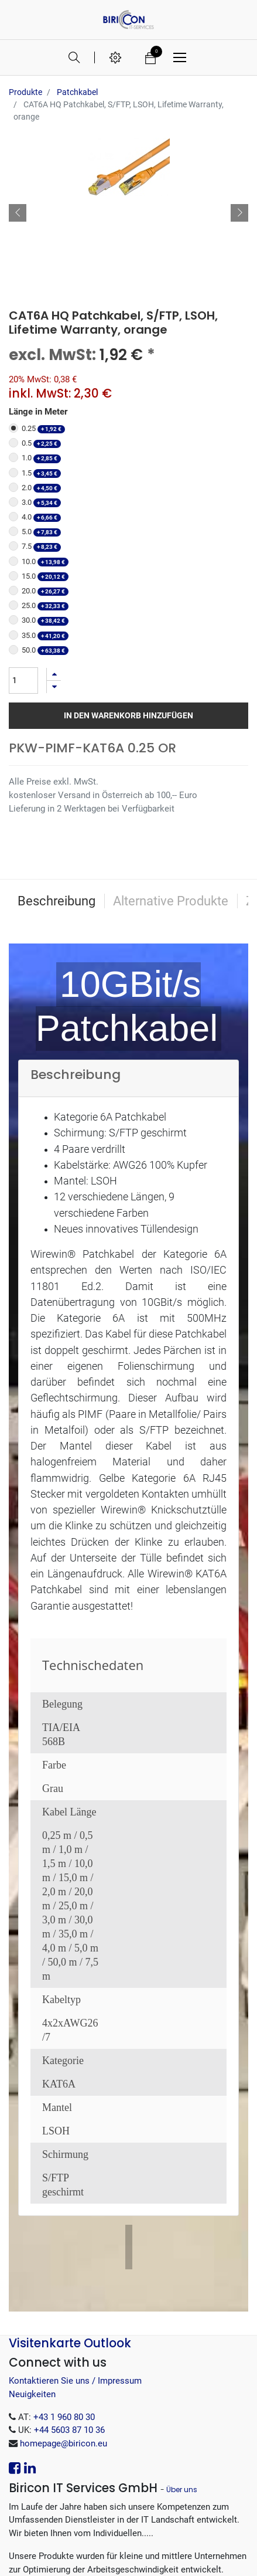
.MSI (82, 2479)
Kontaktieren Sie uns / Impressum (75, 2250)
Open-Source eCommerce (182, 2555)
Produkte (25, 92)
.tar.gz (89, 2505)
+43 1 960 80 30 (64, 2287)
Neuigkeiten (32, 2264)
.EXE (154, 2479)
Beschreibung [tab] (56, 751)
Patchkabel (77, 92)
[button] (17, 138)
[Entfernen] (54, 537)
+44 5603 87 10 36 (69, 2300)
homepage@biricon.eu (63, 2313)
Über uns (181, 2359)
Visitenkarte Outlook (70, 2213)
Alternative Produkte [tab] (170, 751)
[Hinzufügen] (54, 524)
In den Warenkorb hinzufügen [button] (128, 565)
